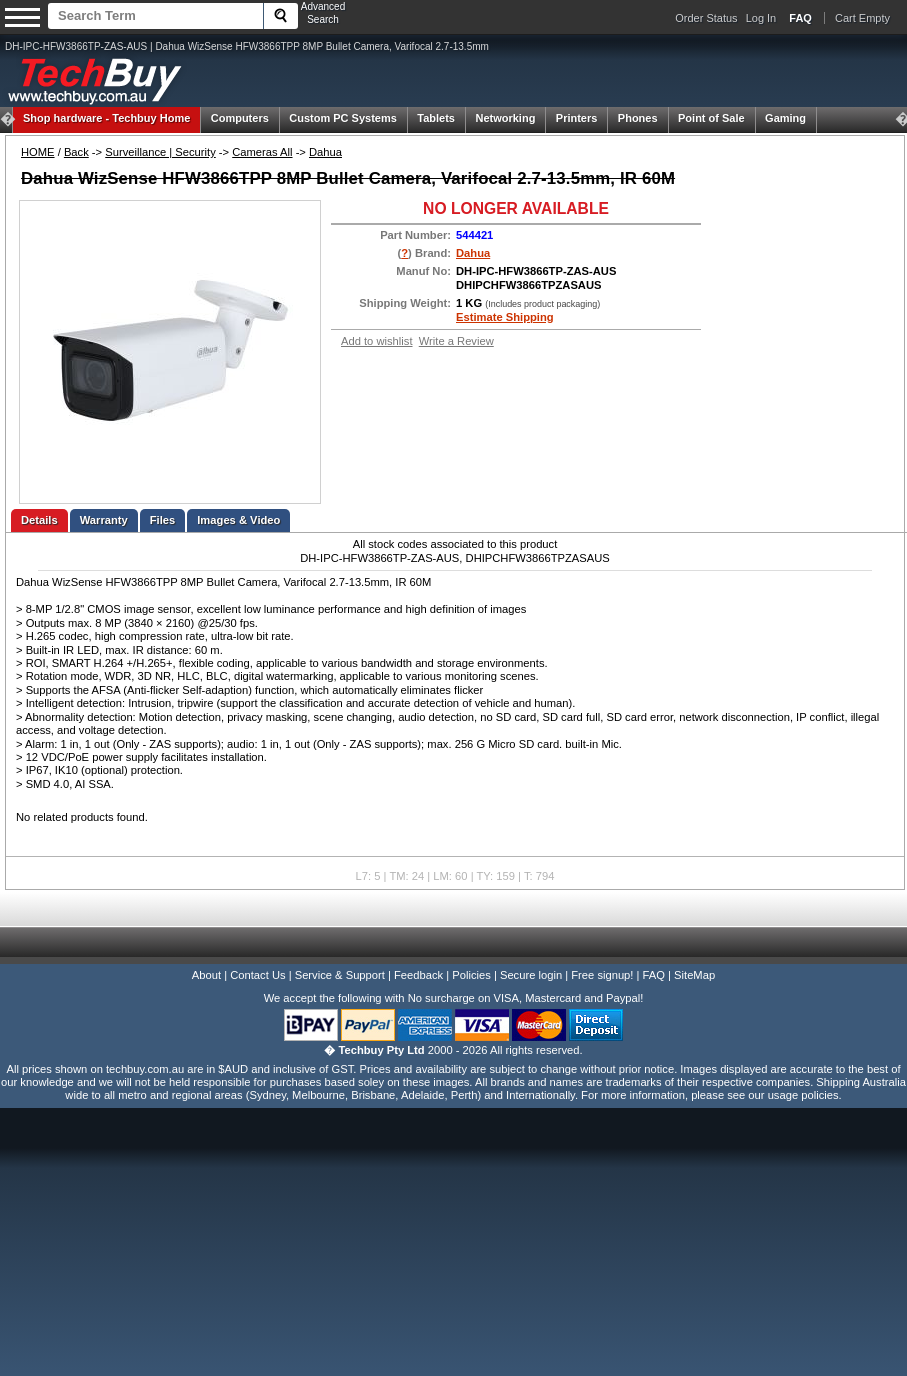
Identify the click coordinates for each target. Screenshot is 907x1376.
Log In (761, 18)
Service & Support (340, 975)
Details (39, 520)
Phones (638, 118)
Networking (505, 118)
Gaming (785, 118)
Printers (577, 118)
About (206, 975)
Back (76, 152)
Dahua (325, 152)
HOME (38, 152)
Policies (471, 975)
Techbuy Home (106, 118)
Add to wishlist (377, 341)
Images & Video (238, 520)
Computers (240, 118)
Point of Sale (711, 118)
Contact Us (257, 975)
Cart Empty (862, 18)
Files (163, 520)
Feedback (418, 975)
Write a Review (456, 341)
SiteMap (694, 975)
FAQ (654, 975)
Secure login (531, 975)
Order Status (706, 18)
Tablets (436, 118)
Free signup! (602, 975)
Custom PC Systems (343, 118)
